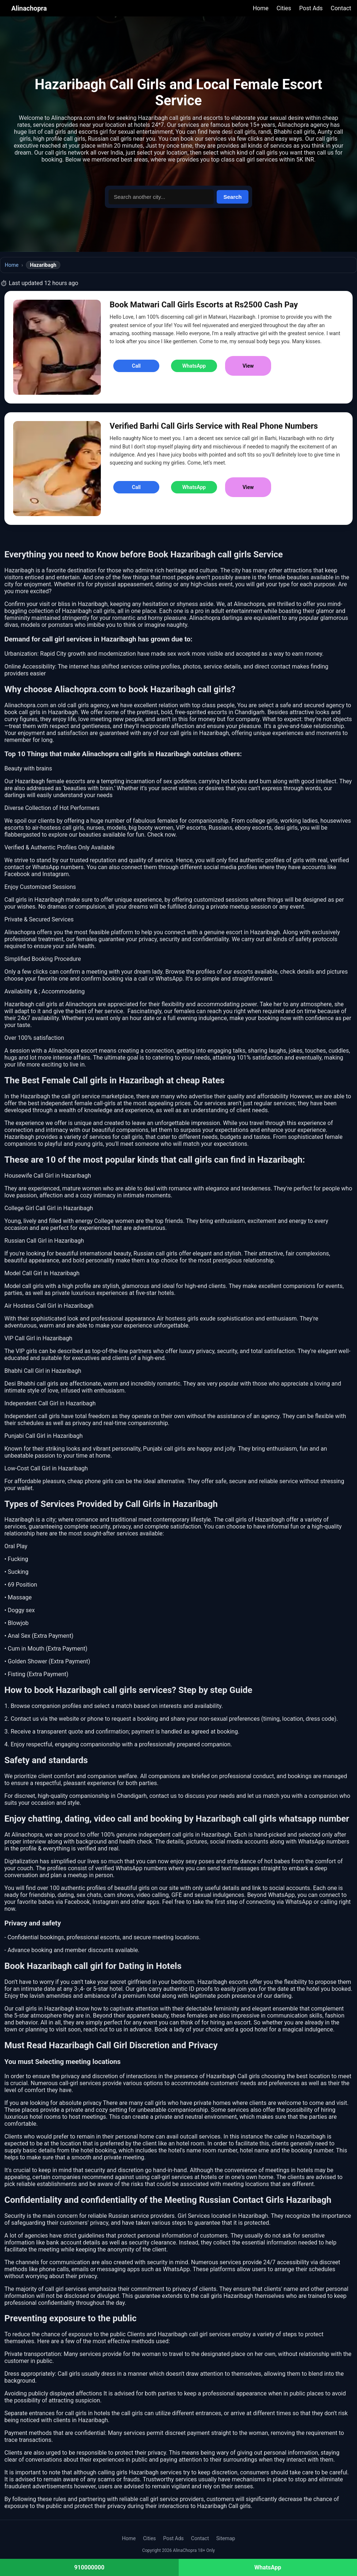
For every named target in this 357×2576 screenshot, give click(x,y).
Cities (284, 8)
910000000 (89, 2567)
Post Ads (311, 8)
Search (232, 197)
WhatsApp (194, 366)
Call (136, 366)
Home (261, 8)
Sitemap (225, 2538)
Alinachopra (29, 8)
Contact (341, 8)
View (248, 366)
